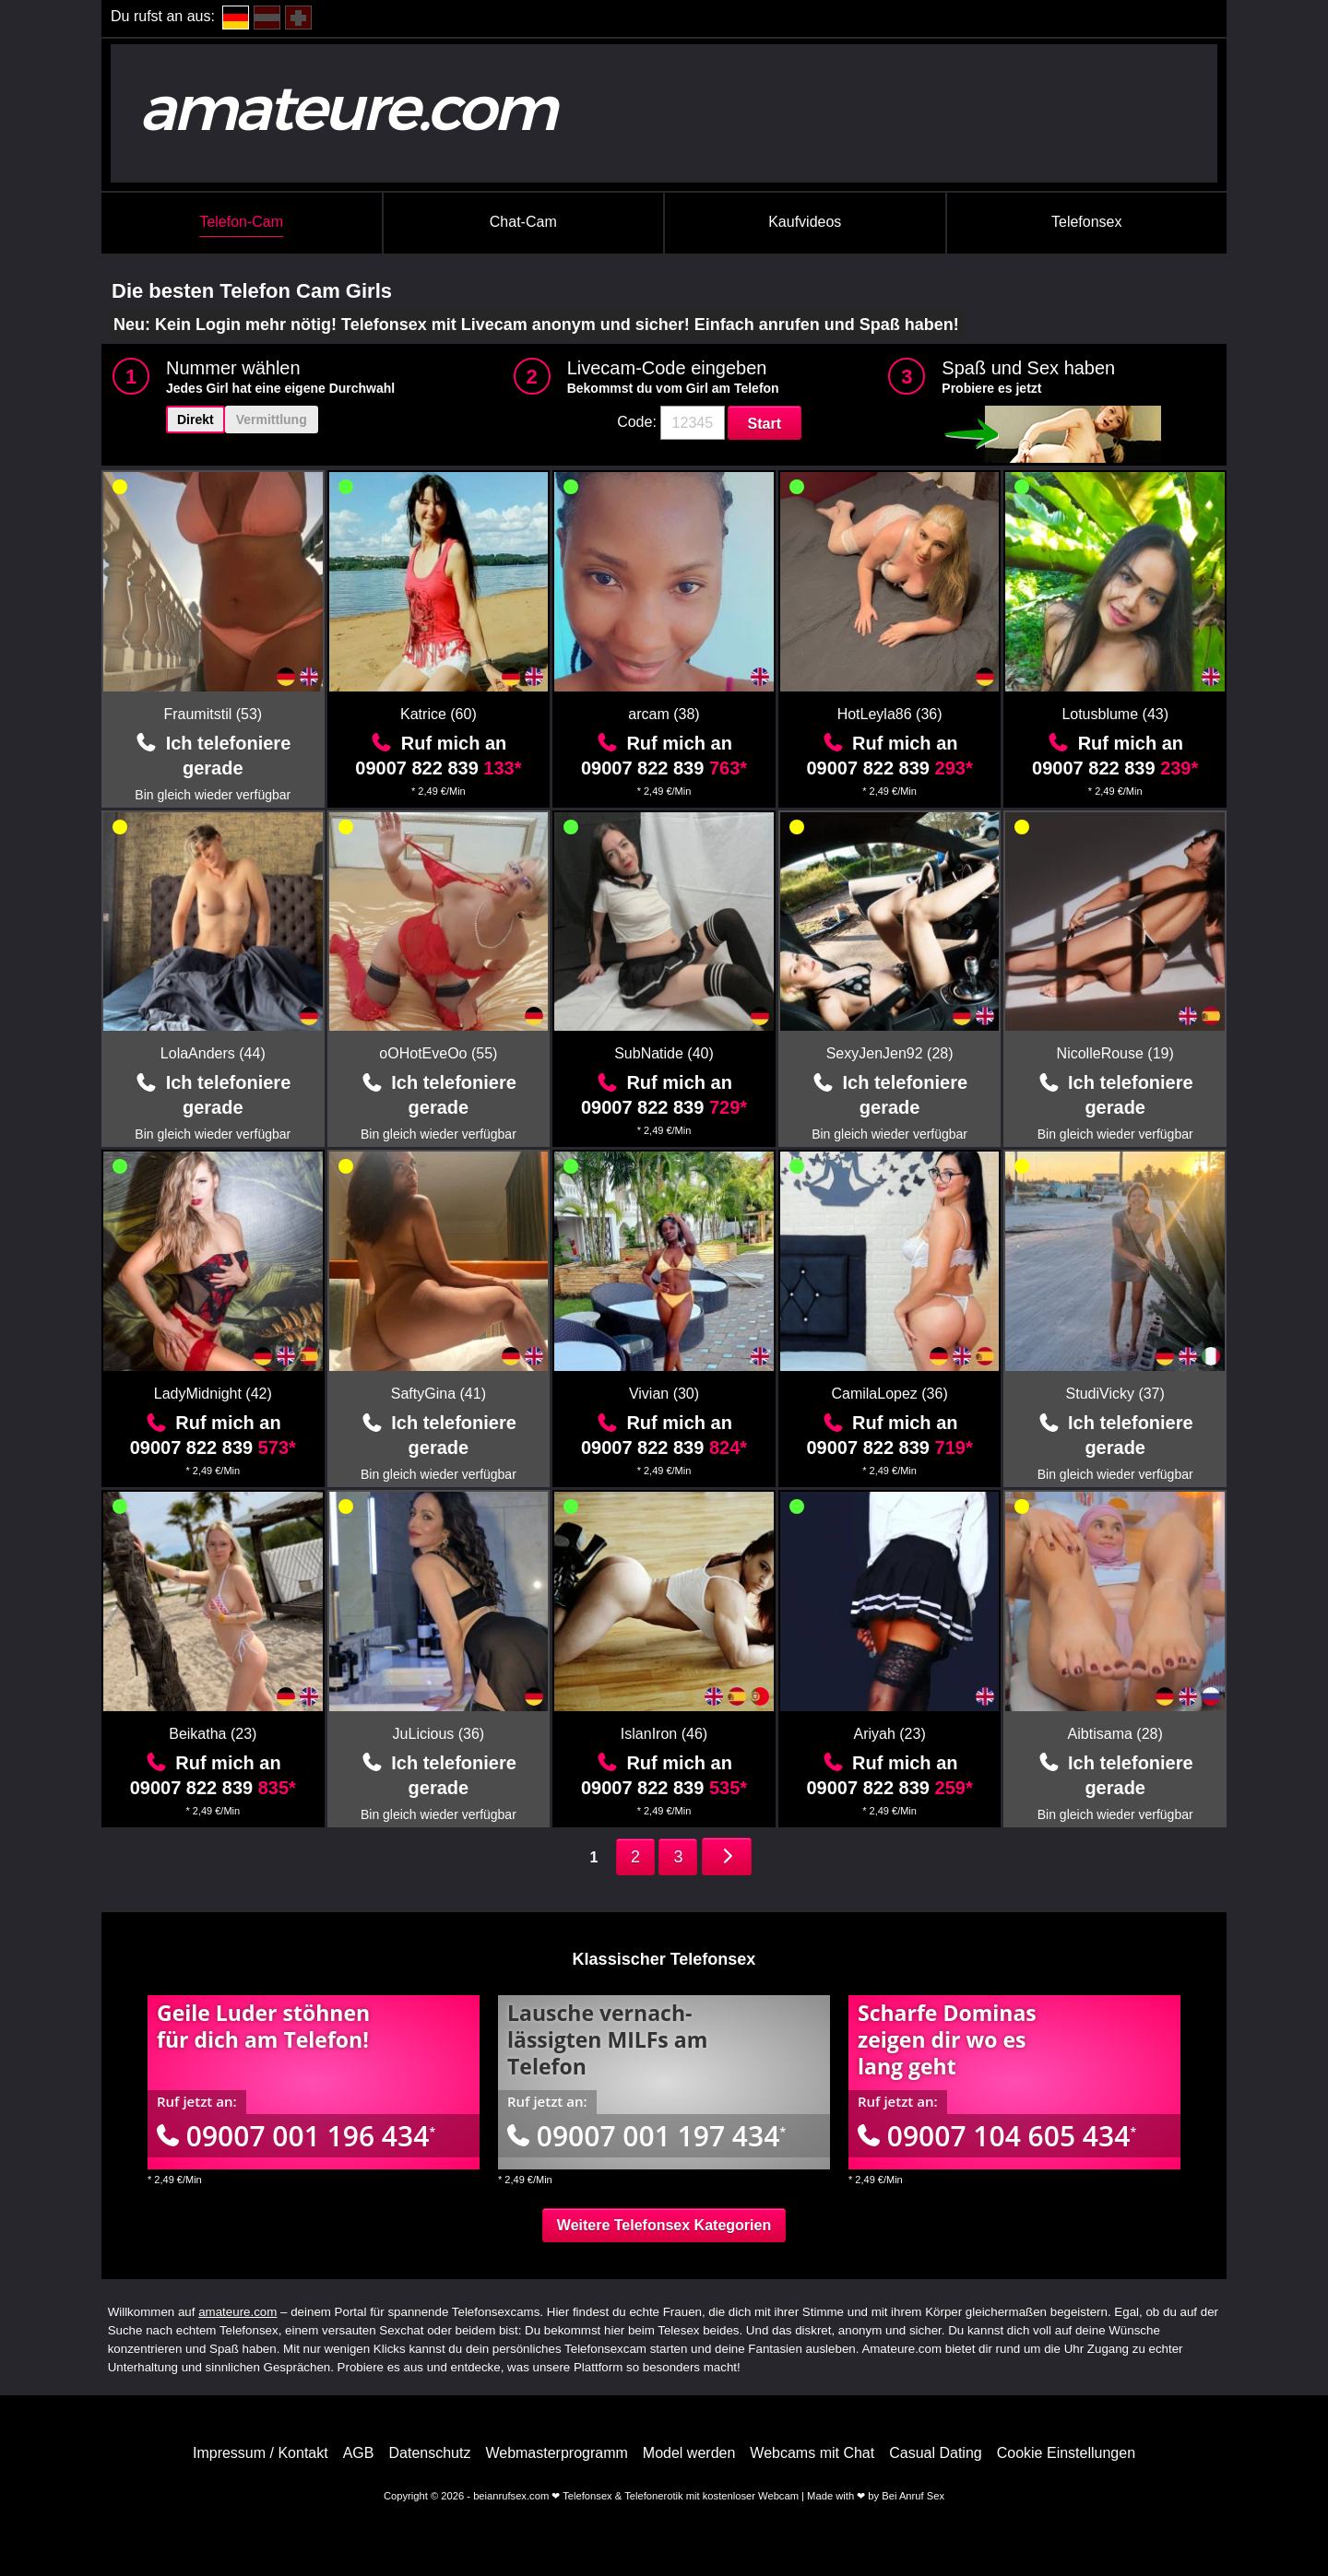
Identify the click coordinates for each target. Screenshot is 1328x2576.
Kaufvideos (804, 222)
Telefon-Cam (241, 222)
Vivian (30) (664, 1393)
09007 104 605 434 (997, 2136)
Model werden (689, 2453)
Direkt (195, 419)
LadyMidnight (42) (213, 1393)
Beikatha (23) (212, 1734)
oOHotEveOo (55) (438, 1053)
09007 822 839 (438, 768)
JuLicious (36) (439, 1734)
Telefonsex (1086, 222)
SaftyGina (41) (438, 1393)
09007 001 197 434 (646, 2136)
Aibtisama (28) (1115, 1734)
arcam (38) (663, 714)
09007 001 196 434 (296, 2136)
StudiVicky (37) (1115, 1393)
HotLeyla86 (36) (890, 714)
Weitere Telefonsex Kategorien (664, 2225)
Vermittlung (271, 419)
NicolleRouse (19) (1115, 1053)
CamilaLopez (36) (889, 1393)
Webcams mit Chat (812, 2453)
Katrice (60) (438, 714)
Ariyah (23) (889, 1734)
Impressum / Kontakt (260, 2453)
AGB (358, 2453)
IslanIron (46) (664, 1734)
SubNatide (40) (664, 1053)
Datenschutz (429, 2453)
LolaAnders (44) (213, 1053)
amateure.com (237, 2312)
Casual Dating (935, 2453)
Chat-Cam (523, 222)
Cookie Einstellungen (1066, 2453)
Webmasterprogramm (556, 2453)
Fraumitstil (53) (212, 714)
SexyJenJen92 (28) (890, 1053)
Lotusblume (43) (1114, 714)
